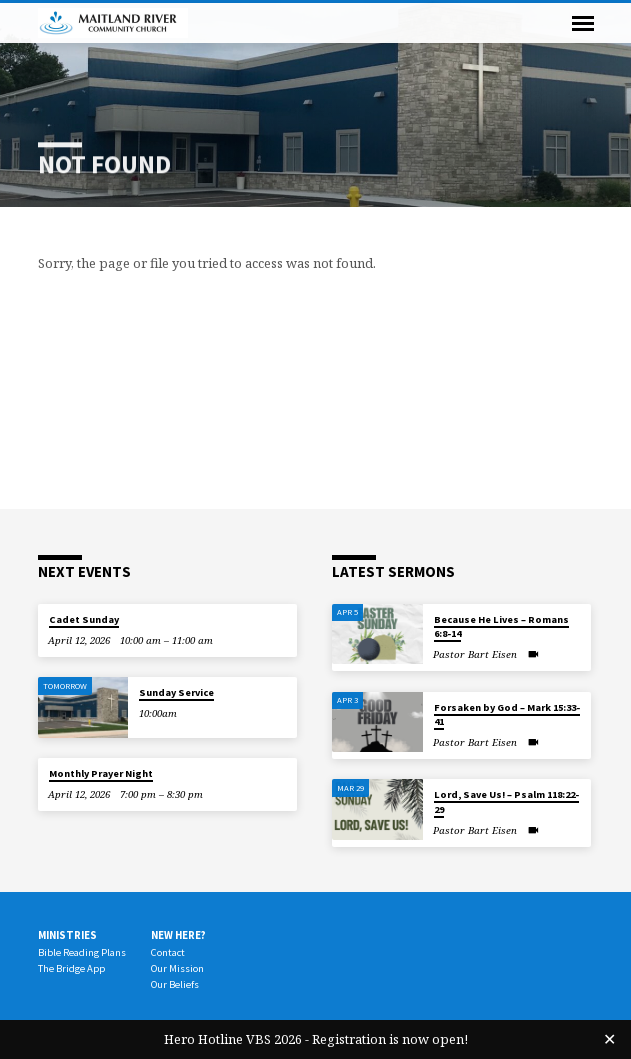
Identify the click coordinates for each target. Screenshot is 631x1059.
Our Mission (177, 968)
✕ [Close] (609, 1039)
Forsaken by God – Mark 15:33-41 (507, 714)
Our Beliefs (175, 984)
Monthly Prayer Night (101, 773)
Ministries (67, 935)
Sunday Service (176, 692)
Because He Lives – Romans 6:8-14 (501, 626)
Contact (168, 952)
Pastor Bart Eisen (475, 654)
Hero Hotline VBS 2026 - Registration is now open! (316, 1039)
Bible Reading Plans (82, 952)
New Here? (178, 935)
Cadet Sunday (84, 619)
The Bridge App (71, 968)
